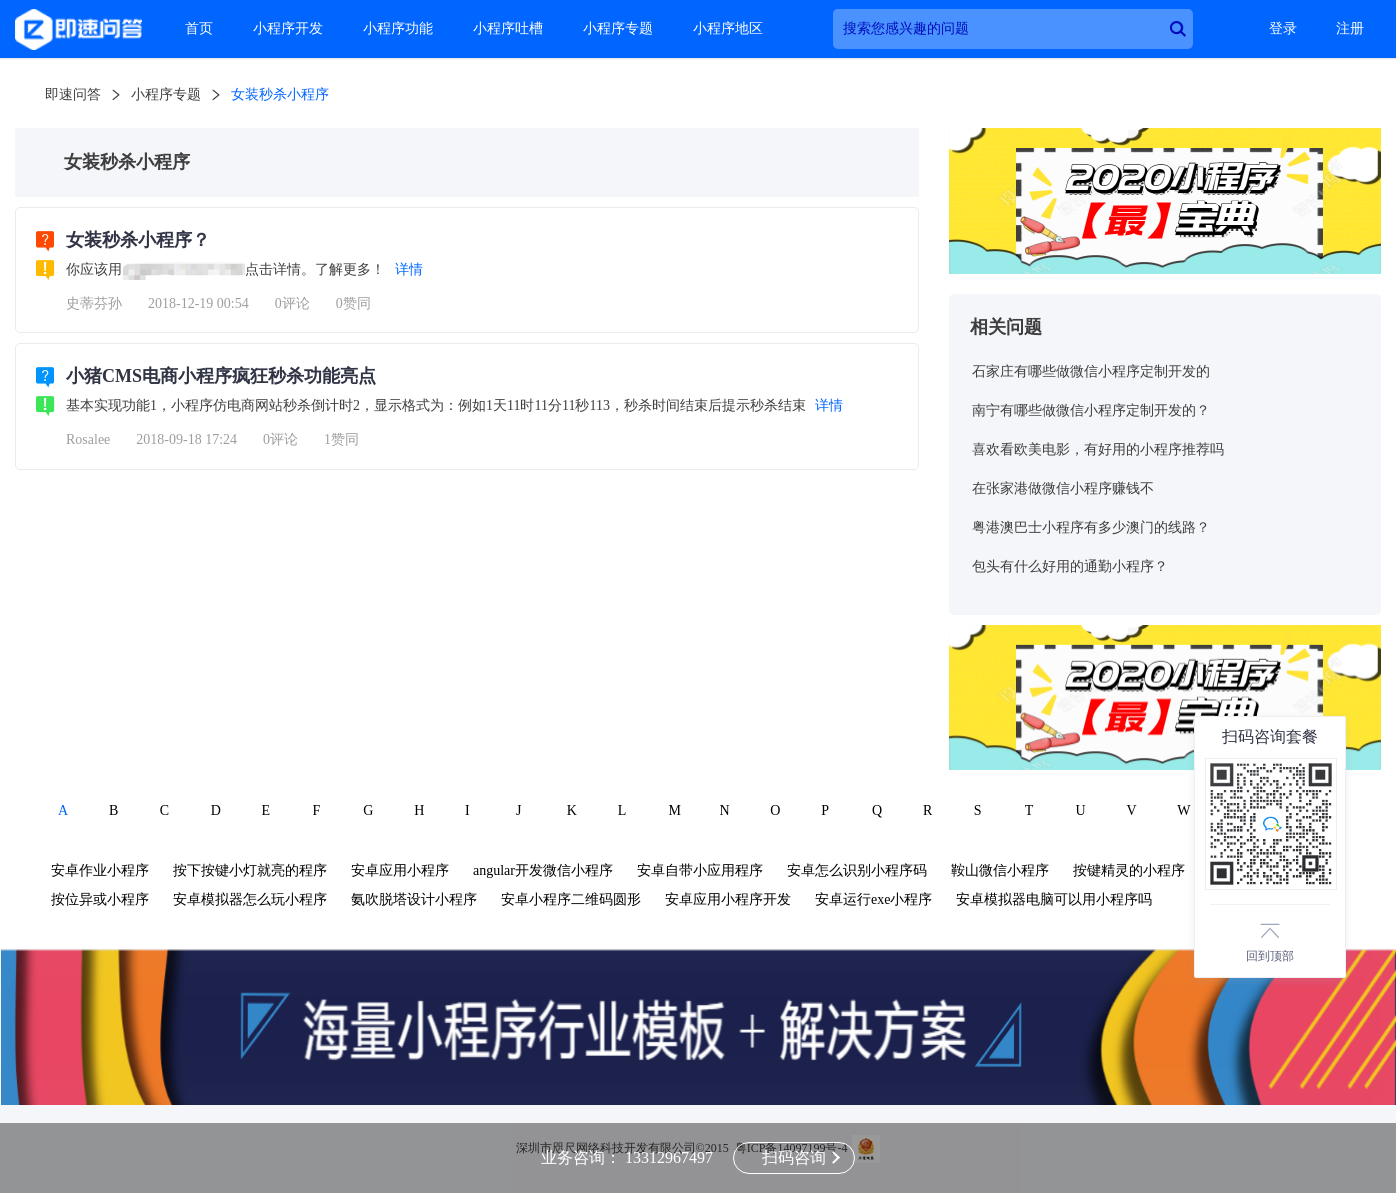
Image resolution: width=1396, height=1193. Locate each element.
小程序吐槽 (508, 28)
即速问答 (73, 94)
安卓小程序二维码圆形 (571, 899)
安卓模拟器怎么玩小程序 (250, 899)
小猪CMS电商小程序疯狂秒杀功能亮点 (221, 376)
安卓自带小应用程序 (700, 870)
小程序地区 (728, 28)
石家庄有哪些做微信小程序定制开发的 (1091, 371)
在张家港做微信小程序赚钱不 (1063, 488)
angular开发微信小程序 (543, 870)
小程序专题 (618, 28)
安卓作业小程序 (100, 870)
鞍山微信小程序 (1000, 870)
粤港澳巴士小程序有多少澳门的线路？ (1091, 527)
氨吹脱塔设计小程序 (414, 899)
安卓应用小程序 (400, 870)
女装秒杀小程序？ (138, 240)
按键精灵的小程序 (1129, 870)
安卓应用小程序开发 (728, 899)
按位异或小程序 (100, 899)
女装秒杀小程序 (280, 94)
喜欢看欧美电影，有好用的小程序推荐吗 (1098, 449)
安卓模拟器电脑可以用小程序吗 (1054, 899)
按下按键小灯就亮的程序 (250, 870)
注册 (1350, 28)
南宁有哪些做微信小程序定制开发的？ (1091, 410)
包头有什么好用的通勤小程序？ (1070, 566)
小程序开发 (288, 28)
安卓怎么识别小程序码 (857, 870)
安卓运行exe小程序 (873, 899)
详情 (409, 269)
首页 (199, 28)
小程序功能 (398, 28)
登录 (1283, 28)
